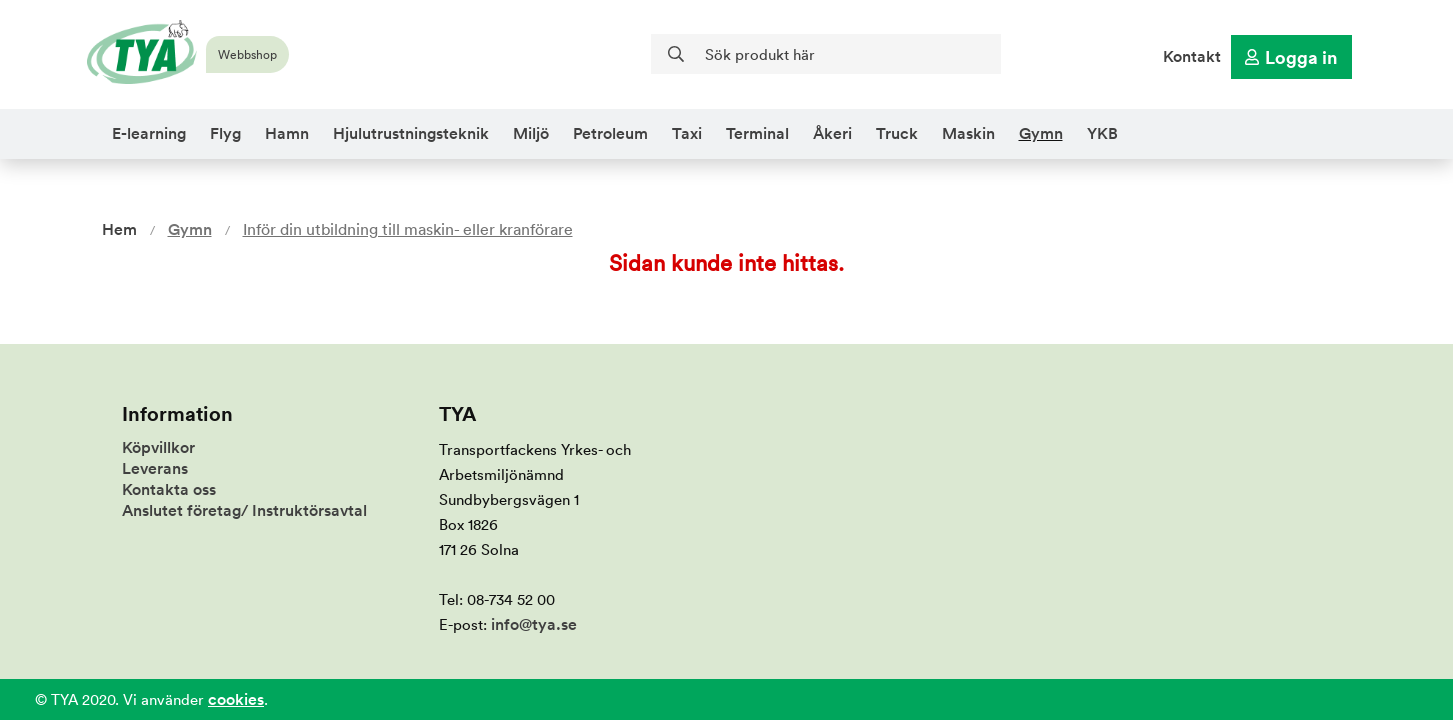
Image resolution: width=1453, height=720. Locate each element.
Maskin (968, 133)
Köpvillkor (158, 447)
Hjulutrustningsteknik (411, 133)
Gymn (1041, 133)
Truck (897, 133)
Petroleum (610, 133)
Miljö (531, 133)
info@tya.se (534, 624)
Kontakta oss (169, 489)
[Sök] (826, 54)
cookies (236, 699)
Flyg (225, 133)
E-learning (149, 133)
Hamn (287, 133)
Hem (119, 229)
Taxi (687, 133)
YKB (1102, 133)
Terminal (757, 133)
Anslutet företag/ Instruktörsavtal (244, 510)
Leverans (155, 468)
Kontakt (1192, 56)
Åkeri (832, 133)
